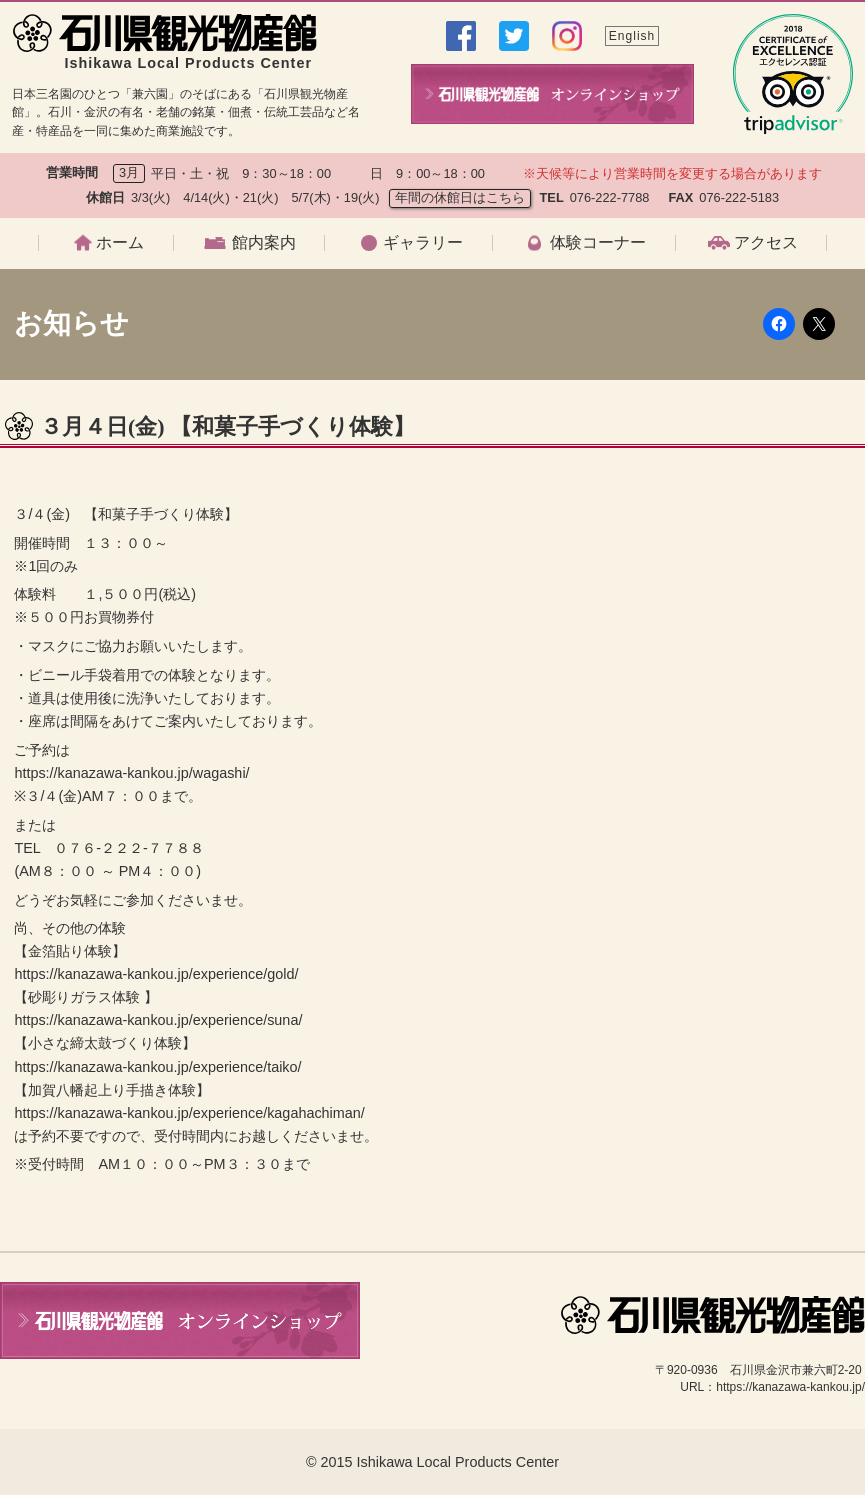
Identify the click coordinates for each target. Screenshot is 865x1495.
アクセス (766, 243)
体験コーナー (598, 243)
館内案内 (264, 243)
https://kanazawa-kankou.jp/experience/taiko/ (157, 1067)
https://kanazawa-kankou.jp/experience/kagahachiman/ (189, 1113)
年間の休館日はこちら (460, 197)
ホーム (120, 243)
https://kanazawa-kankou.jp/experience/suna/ (158, 1020)
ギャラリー (423, 243)
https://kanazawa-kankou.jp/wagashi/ (131, 773)
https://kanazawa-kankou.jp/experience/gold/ (156, 974)
